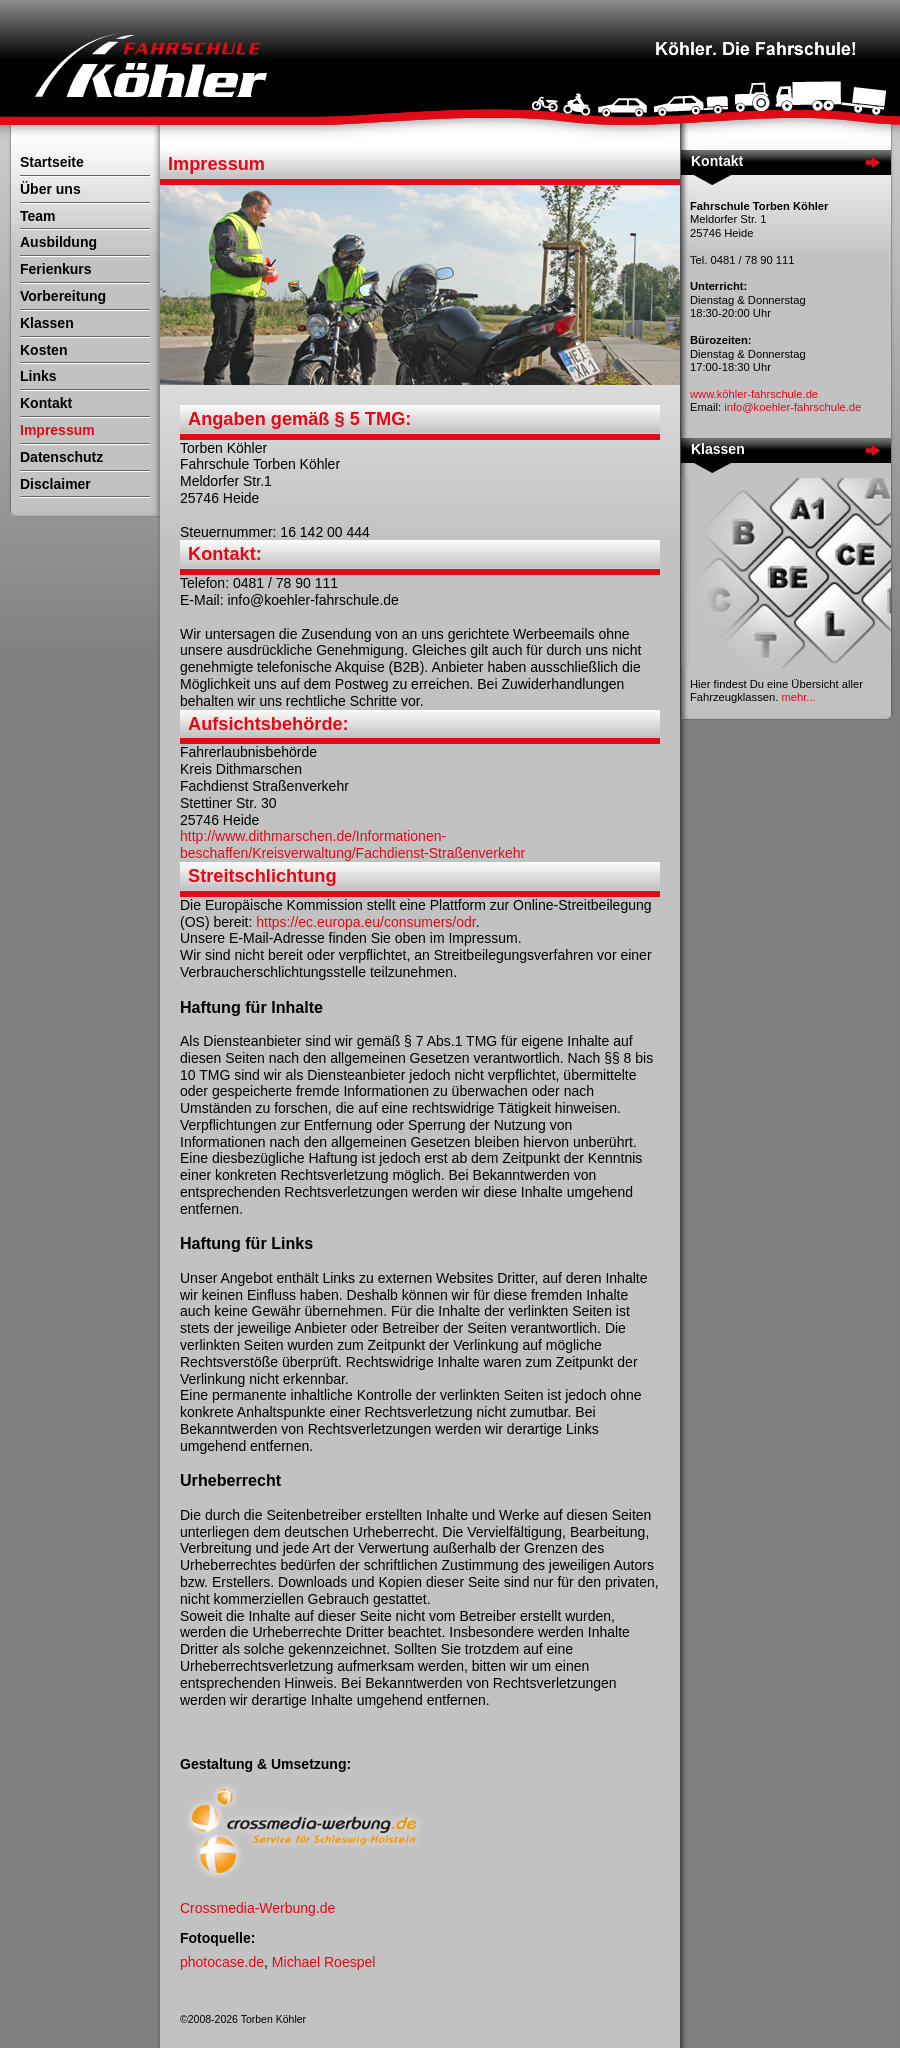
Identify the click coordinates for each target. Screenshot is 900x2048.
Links (38, 376)
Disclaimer (55, 484)
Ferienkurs (56, 269)
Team (38, 216)
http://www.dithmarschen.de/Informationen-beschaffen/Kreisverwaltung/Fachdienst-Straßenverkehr (352, 844)
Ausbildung (58, 242)
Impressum (57, 430)
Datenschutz (61, 457)
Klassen (47, 323)
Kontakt (46, 403)
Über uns (50, 189)
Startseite (52, 162)
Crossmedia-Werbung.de (257, 1908)
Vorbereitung (63, 296)
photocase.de (222, 1962)
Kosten (43, 350)
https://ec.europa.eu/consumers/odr (365, 922)
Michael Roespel (324, 1962)
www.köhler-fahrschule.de (754, 394)
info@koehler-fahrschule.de (792, 407)
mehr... (798, 697)
